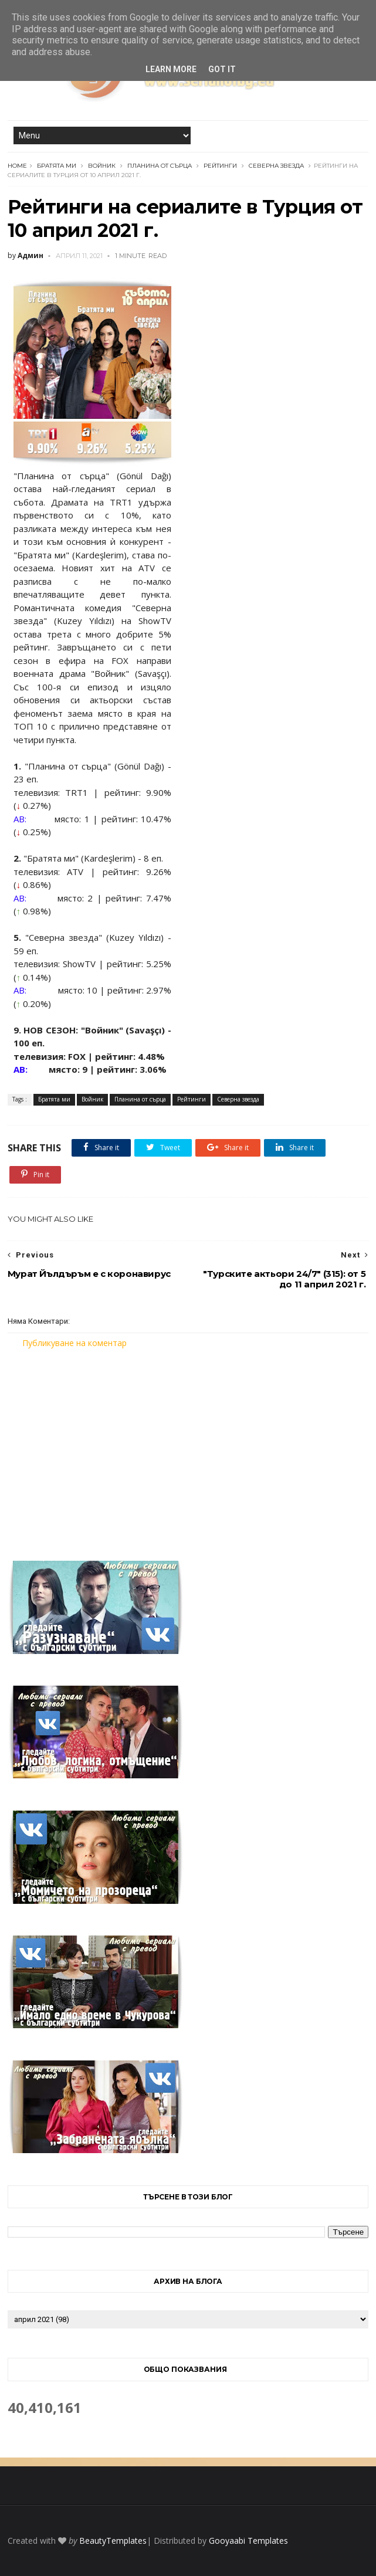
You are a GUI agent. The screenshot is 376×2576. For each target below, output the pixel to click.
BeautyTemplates (113, 2540)
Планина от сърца (159, 166)
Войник (102, 166)
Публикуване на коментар (74, 1342)
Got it (222, 69)
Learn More (171, 69)
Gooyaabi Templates (248, 2540)
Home (17, 166)
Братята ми (56, 166)
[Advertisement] (188, 1447)
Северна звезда (276, 166)
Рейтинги (220, 166)
